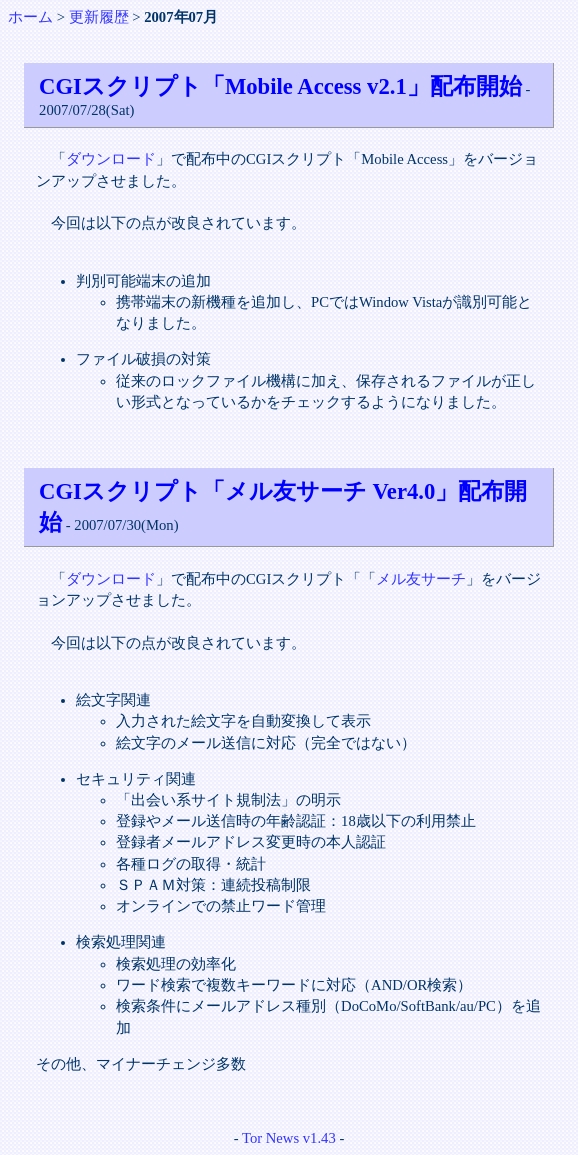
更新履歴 (99, 17)
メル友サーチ (421, 579)
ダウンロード (111, 159)
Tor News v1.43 (289, 1138)
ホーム (30, 17)
